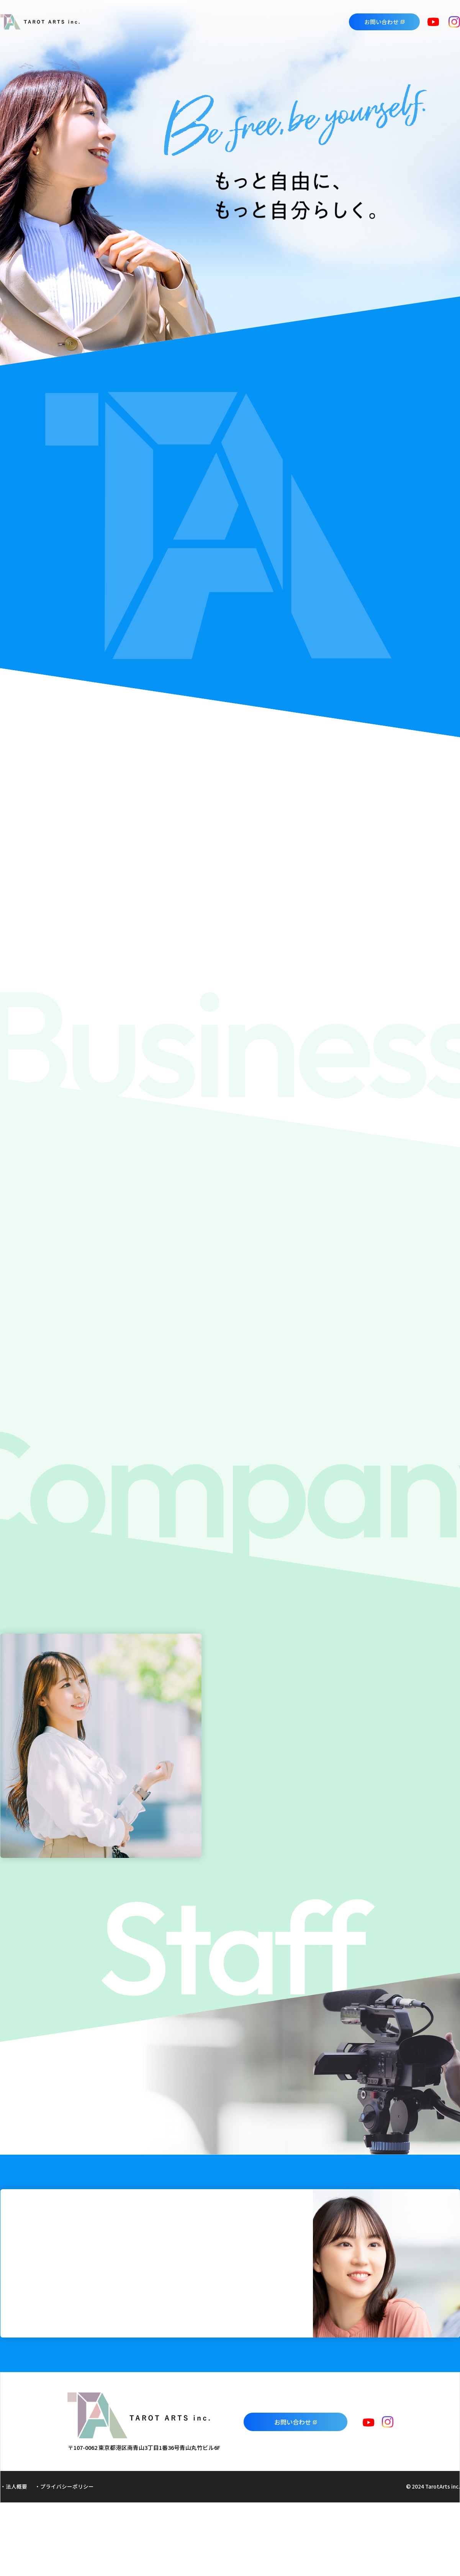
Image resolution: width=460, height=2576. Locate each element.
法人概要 (16, 2486)
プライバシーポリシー (67, 2486)
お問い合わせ (381, 22)
